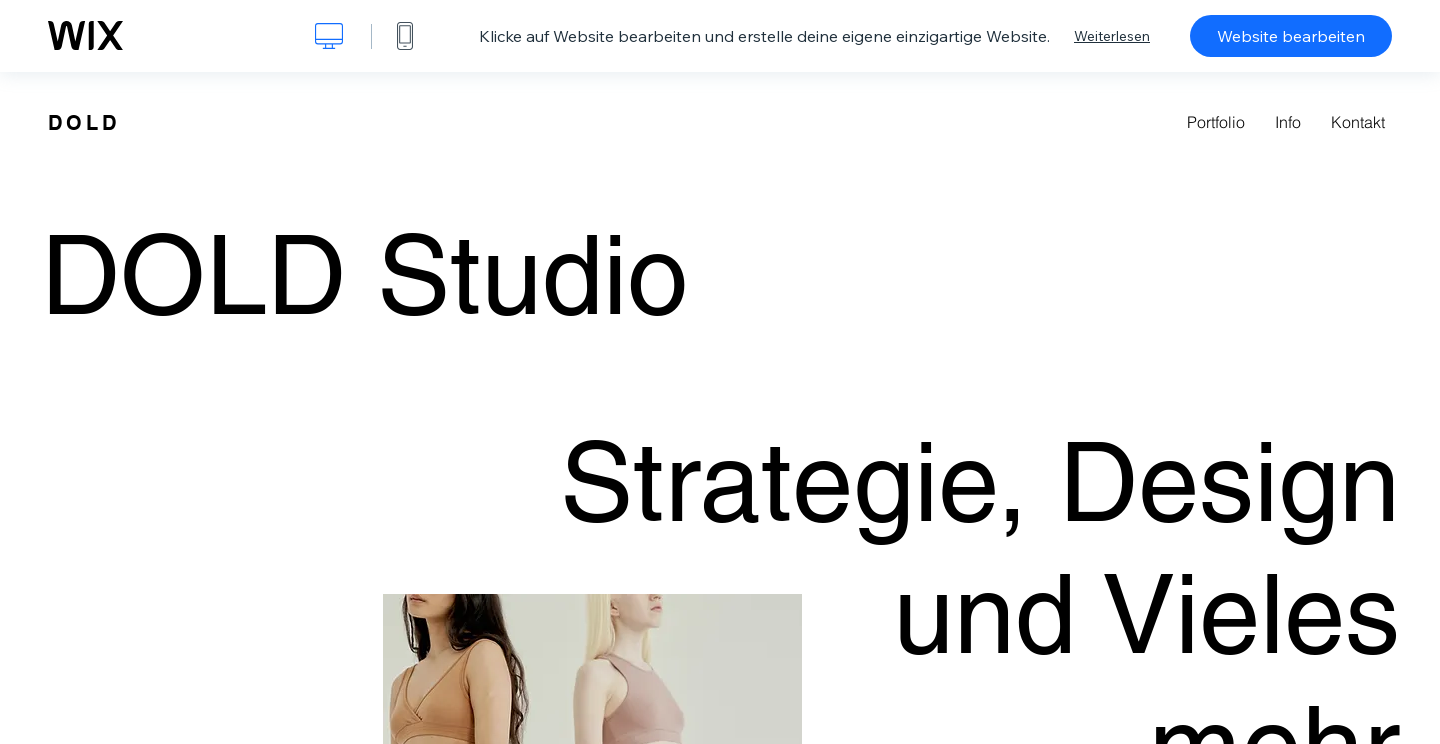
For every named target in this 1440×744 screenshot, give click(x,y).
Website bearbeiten (1291, 36)
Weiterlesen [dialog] (1112, 36)
